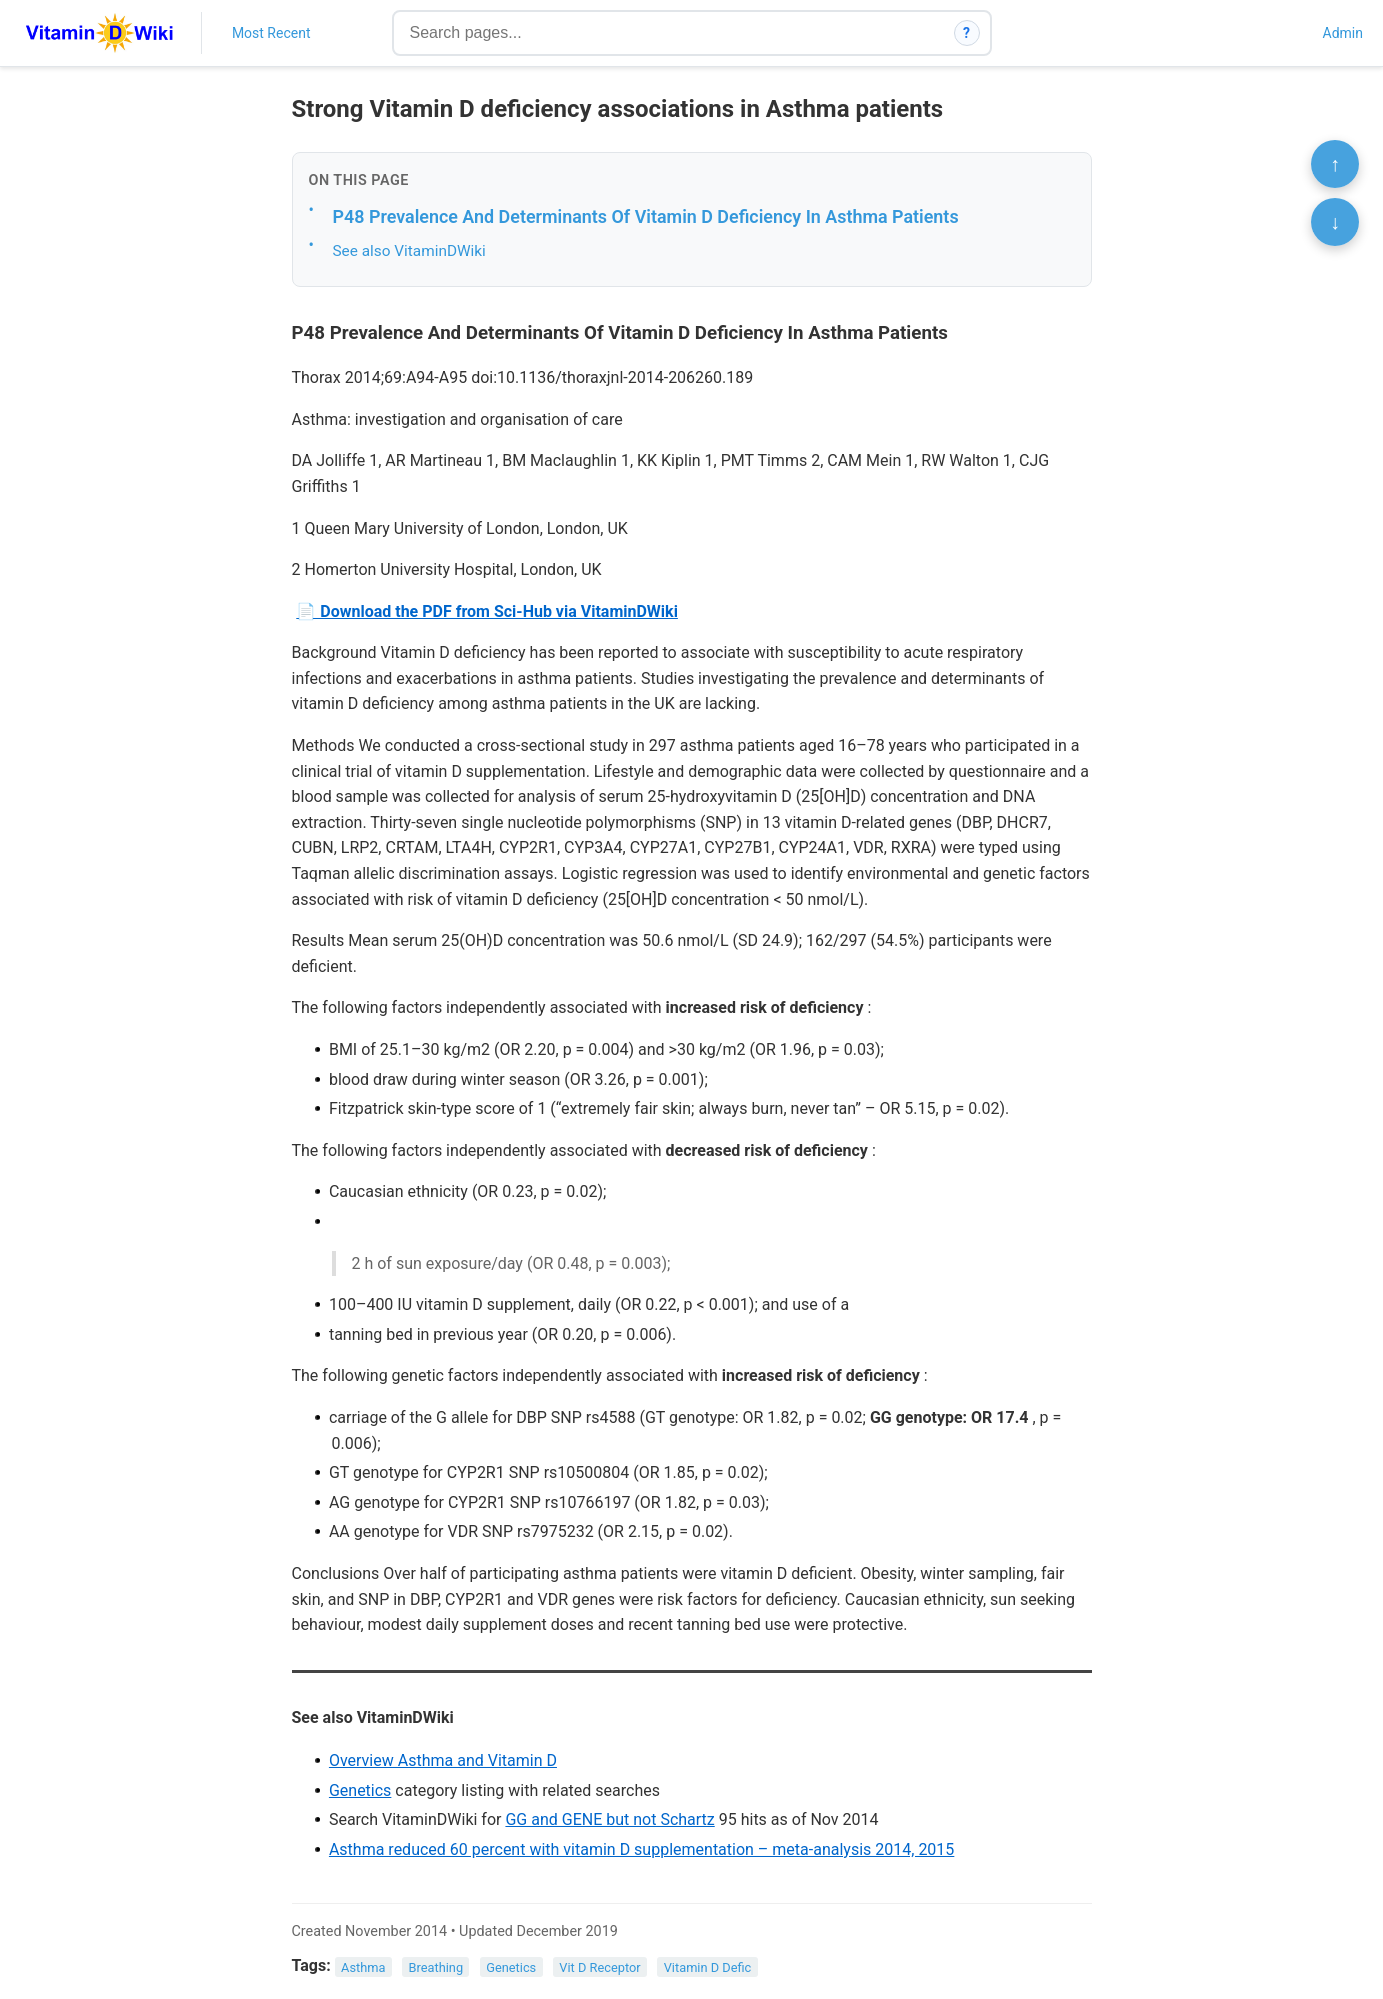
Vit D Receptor (599, 1966)
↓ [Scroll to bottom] (1335, 222)
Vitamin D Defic (708, 1966)
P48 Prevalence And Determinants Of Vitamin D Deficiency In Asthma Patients (646, 216)
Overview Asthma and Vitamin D (443, 1760)
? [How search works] (966, 33)
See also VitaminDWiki (409, 251)
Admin (1343, 33)
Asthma (363, 1966)
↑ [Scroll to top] (1335, 164)
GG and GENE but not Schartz (609, 1819)
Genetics (360, 1790)
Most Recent (271, 33)
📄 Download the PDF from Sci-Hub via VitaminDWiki (487, 611)
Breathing (436, 1966)
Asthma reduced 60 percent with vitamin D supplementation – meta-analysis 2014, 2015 (641, 1849)
